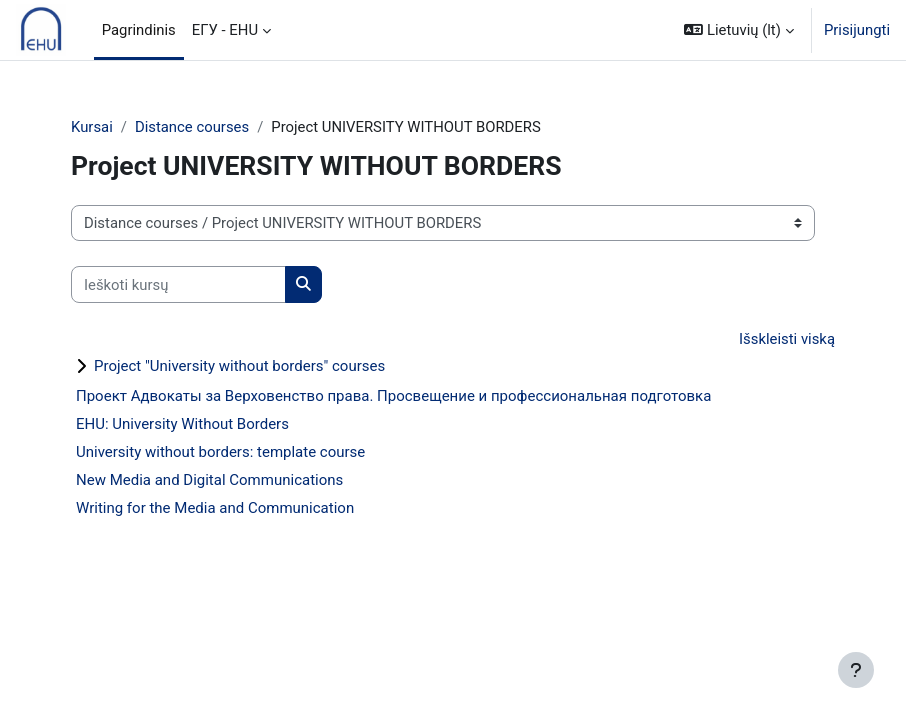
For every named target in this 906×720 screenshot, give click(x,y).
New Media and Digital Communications (209, 480)
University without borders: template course (220, 452)
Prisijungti (857, 30)
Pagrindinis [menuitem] (139, 30)
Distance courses (192, 127)
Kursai (92, 127)
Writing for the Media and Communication (215, 508)
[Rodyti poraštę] (856, 670)
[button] (739, 30)
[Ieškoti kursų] (178, 284)
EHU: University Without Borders (182, 424)
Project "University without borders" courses (239, 366)
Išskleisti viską (787, 339)
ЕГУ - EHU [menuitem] (225, 30)
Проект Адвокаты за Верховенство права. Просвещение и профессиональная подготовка (393, 396)
